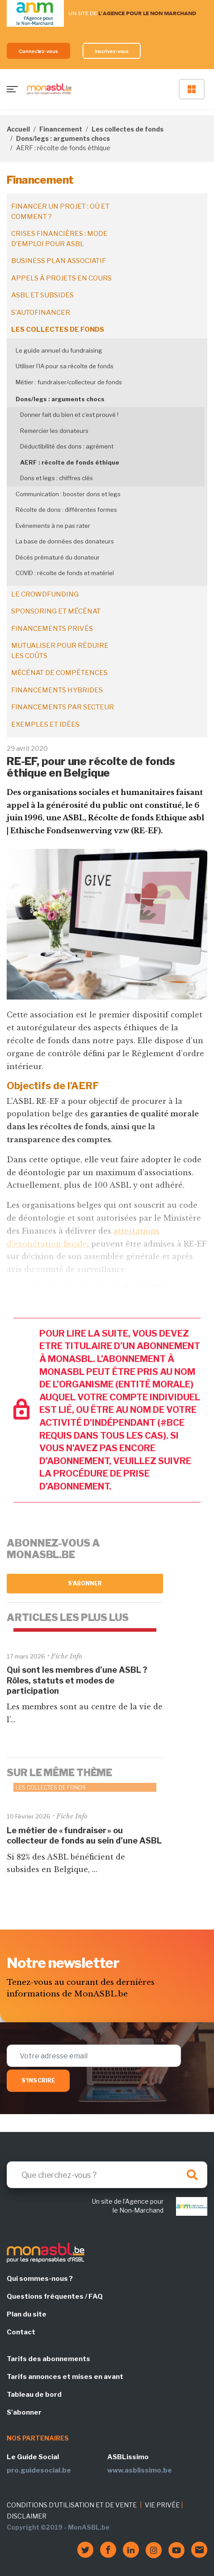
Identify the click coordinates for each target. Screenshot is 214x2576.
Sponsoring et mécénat (56, 611)
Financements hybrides (57, 690)
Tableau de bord (34, 2395)
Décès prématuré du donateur (58, 557)
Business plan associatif (58, 261)
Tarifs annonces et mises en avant (65, 2377)
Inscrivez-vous (112, 51)
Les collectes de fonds (128, 129)
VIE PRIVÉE (162, 2505)
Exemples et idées (45, 724)
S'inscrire (38, 2080)
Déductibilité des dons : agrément (66, 446)
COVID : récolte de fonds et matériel (65, 572)
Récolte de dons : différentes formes (66, 509)
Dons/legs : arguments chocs (63, 138)
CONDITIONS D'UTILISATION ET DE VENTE (72, 2505)
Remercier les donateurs (54, 430)
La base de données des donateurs (65, 541)
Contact (21, 2332)
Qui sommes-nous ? (40, 2279)
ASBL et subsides (42, 295)
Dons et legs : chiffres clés (56, 477)
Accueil (18, 129)
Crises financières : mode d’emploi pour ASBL (59, 239)
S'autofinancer (40, 313)
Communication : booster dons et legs (68, 494)
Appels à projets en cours (61, 278)
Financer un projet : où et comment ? (60, 211)
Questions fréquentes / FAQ (55, 2296)
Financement (60, 129)
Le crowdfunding (45, 594)
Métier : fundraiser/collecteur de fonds (69, 382)
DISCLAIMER (26, 2516)
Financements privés (52, 629)
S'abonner (85, 1583)
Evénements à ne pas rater (53, 525)
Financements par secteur (62, 707)
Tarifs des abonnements (48, 2359)
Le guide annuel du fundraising (59, 350)
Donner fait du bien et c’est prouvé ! (69, 414)
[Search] (107, 2174)
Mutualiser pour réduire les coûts (60, 651)
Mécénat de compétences (59, 673)
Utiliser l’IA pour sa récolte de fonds (64, 366)
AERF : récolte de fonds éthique (69, 462)
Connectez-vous (38, 51)
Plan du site (26, 2314)
